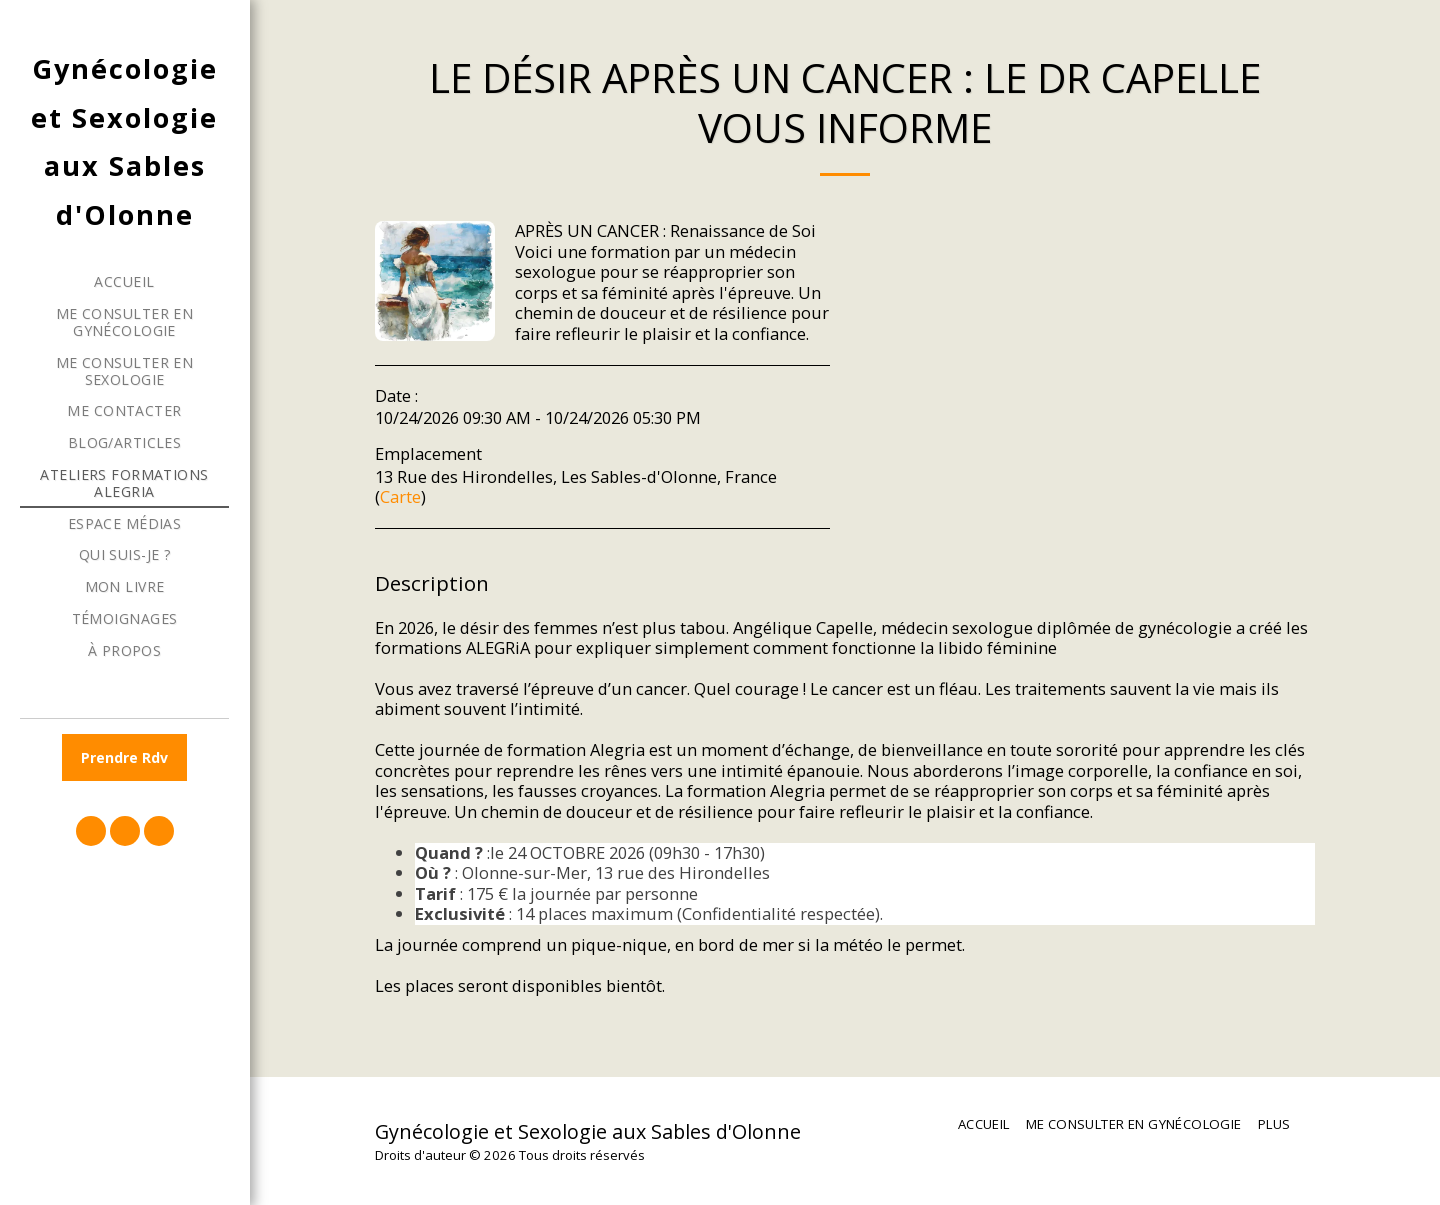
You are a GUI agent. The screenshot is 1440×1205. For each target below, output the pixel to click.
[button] (91, 831)
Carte (400, 496)
